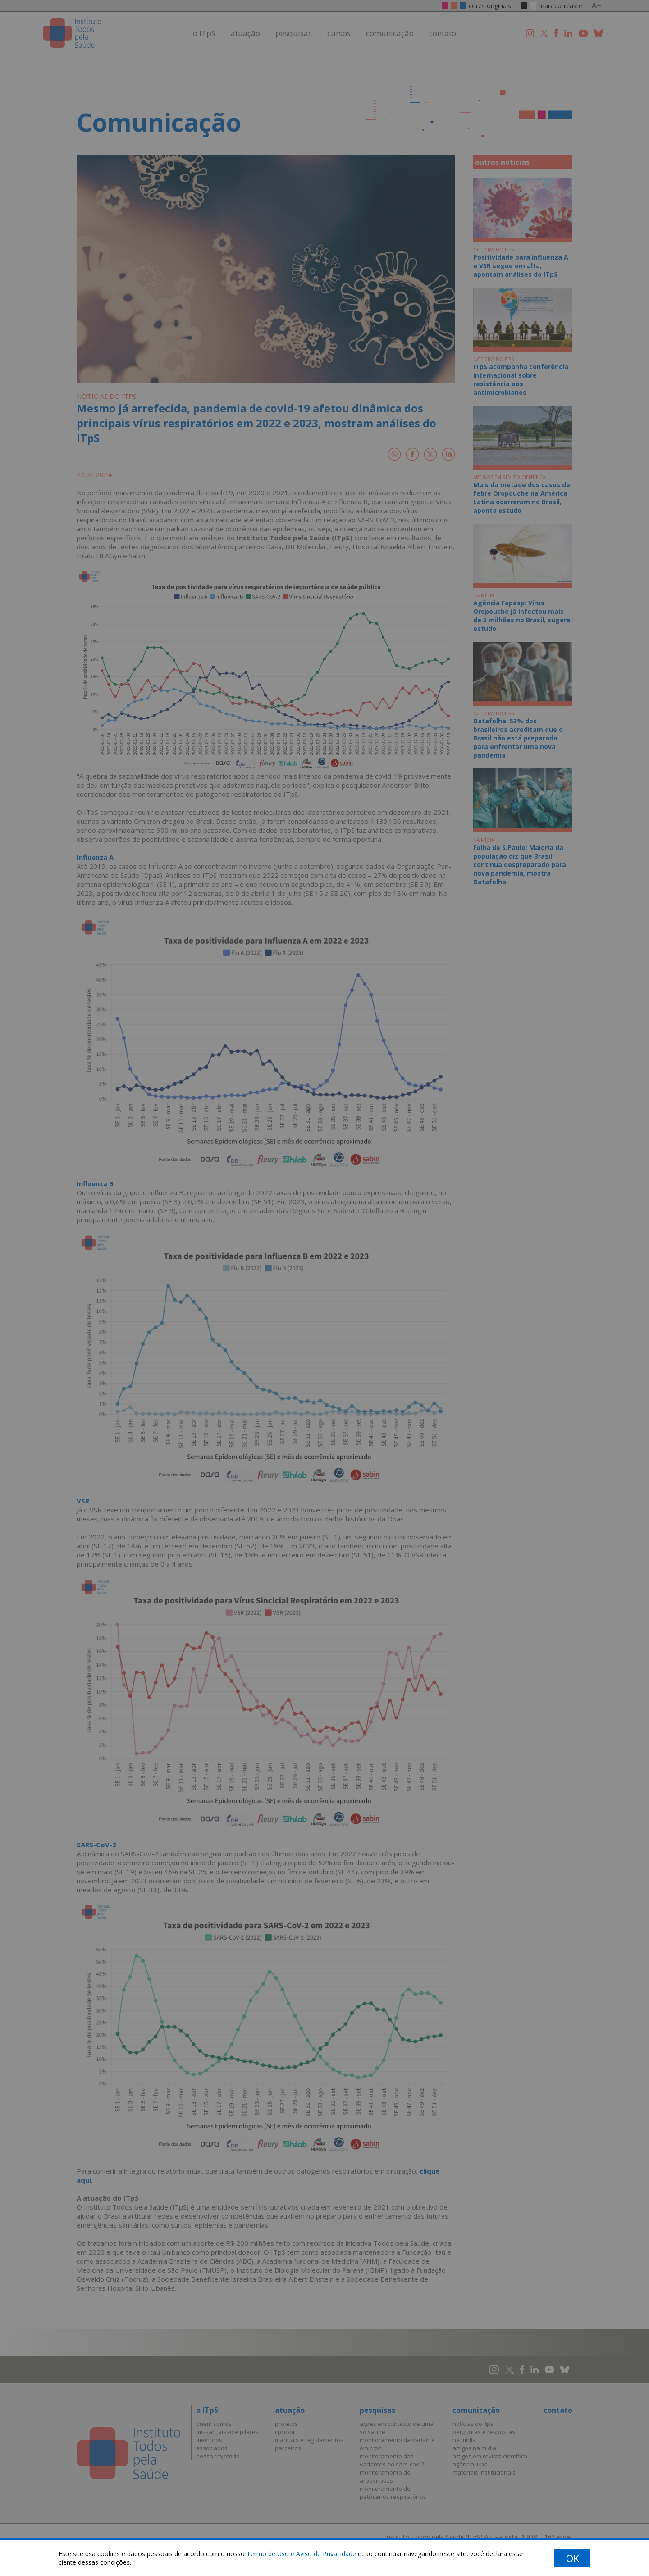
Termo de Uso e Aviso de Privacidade (301, 2553)
